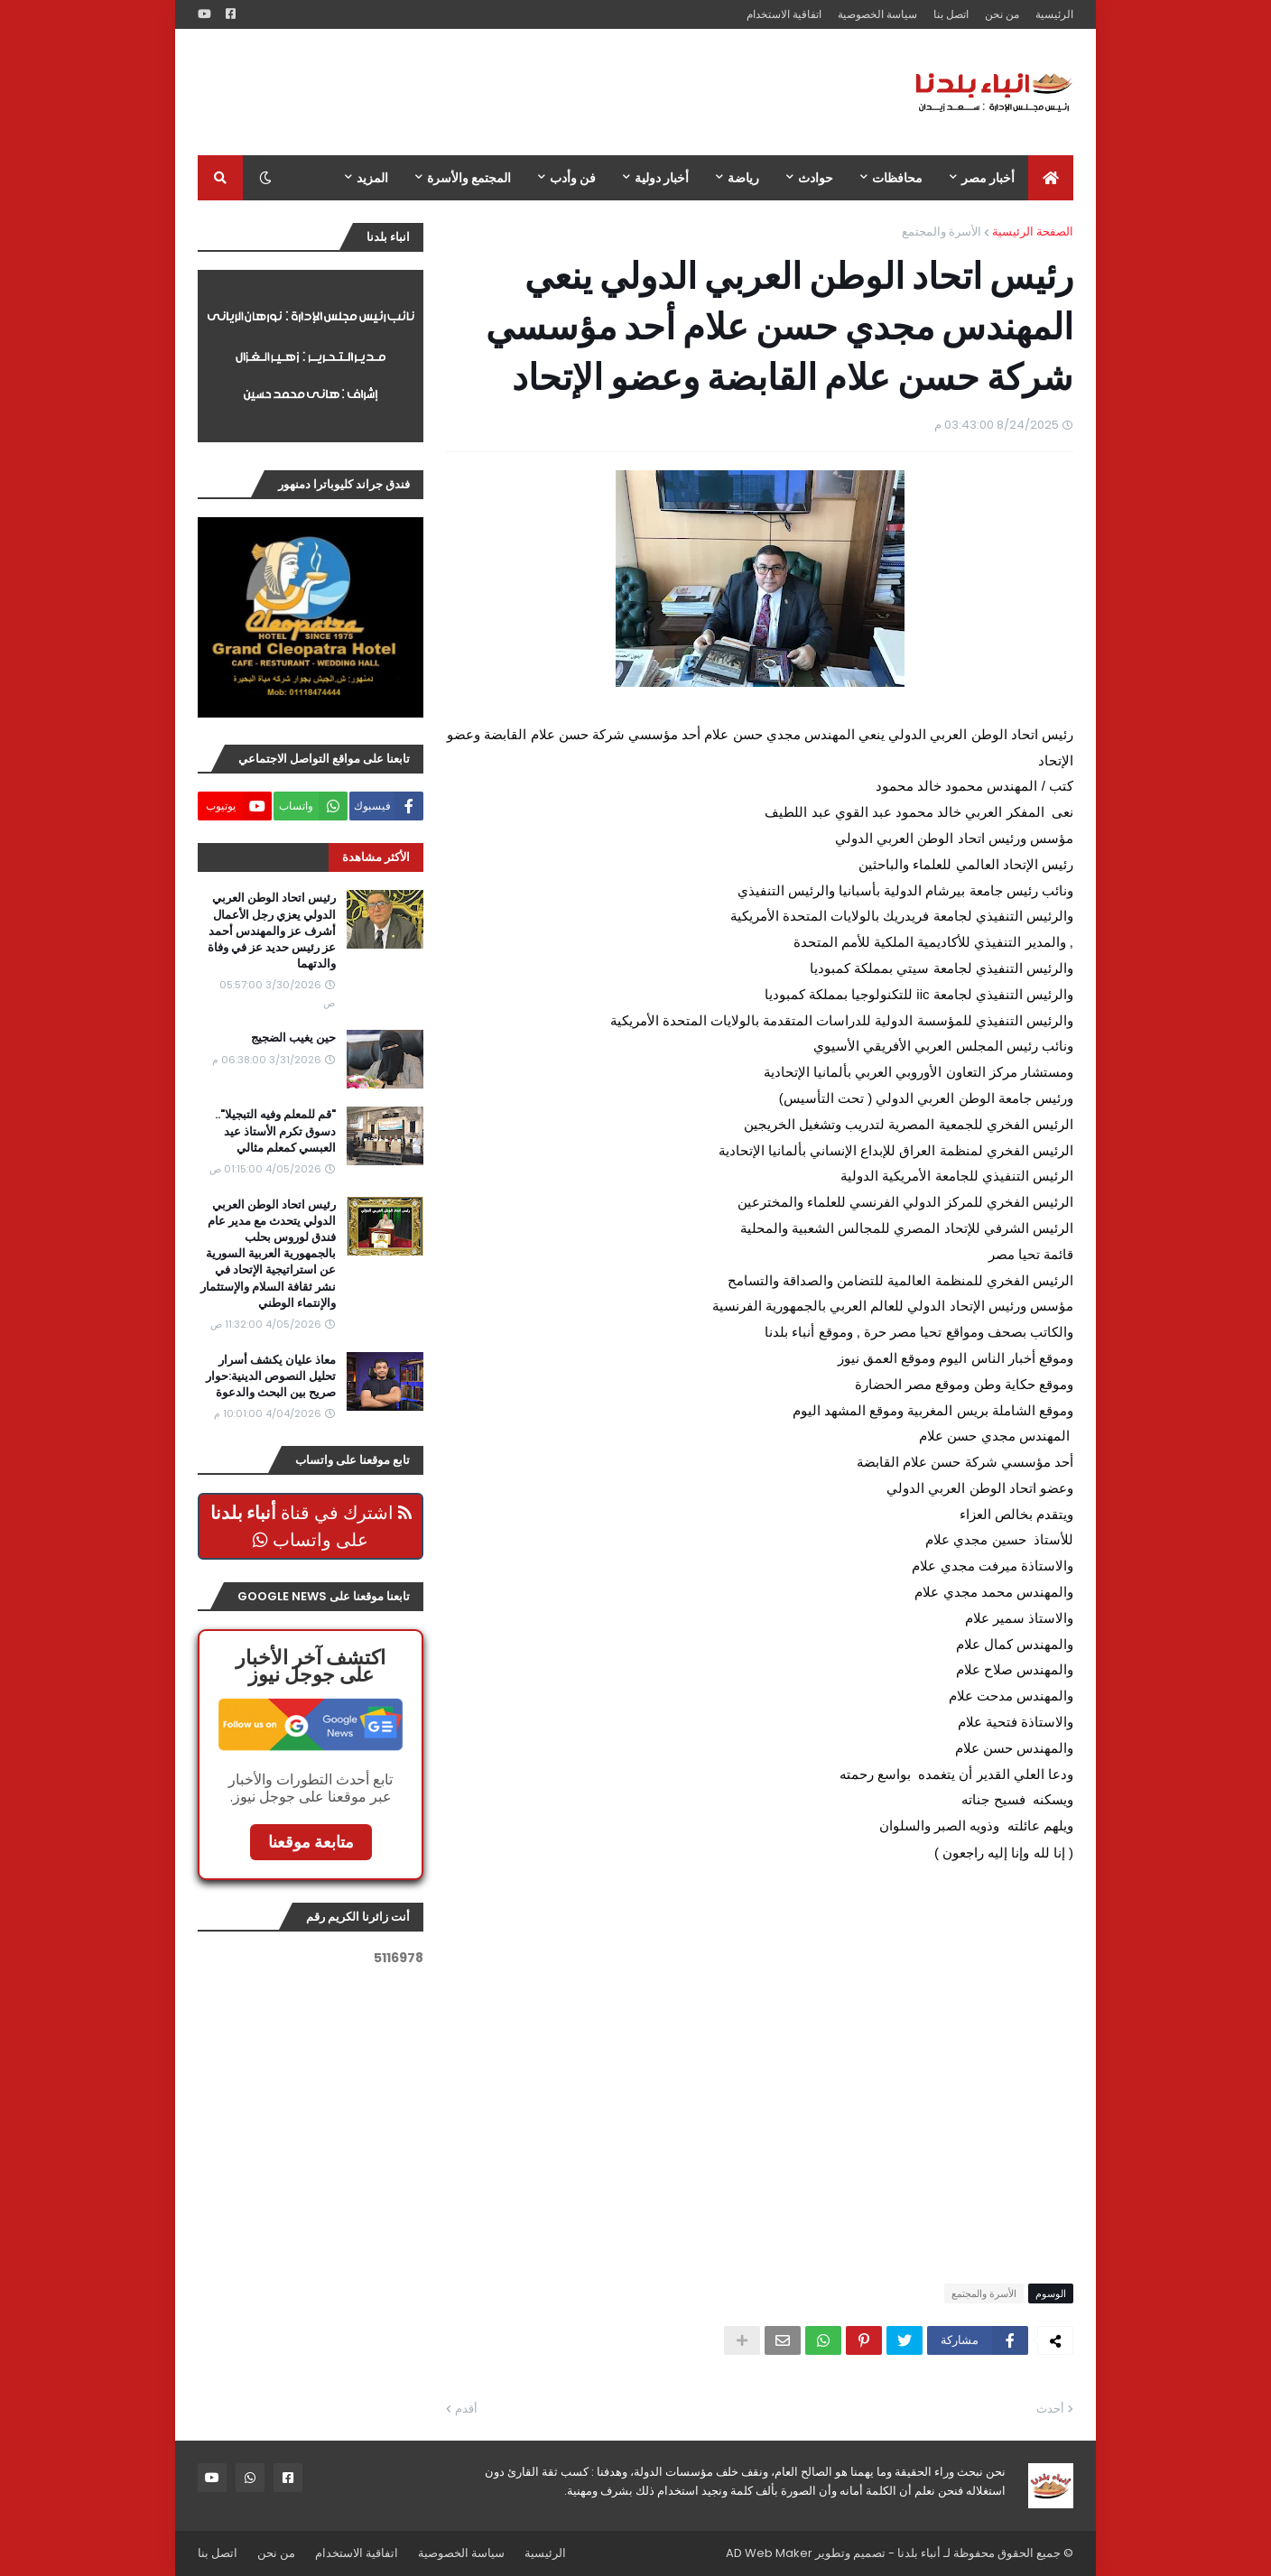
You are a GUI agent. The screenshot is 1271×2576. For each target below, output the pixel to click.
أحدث (1050, 2408)
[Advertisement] (526, 92)
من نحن (1002, 14)
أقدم (466, 2408)
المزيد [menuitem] (372, 178)
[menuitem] (1050, 177)
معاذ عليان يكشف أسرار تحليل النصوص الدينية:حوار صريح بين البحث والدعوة (271, 1376)
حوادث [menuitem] (815, 178)
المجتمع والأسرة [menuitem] (469, 178)
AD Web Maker (769, 2553)
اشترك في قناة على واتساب (311, 1526)
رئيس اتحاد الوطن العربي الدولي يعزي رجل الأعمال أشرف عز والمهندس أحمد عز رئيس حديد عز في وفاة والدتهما (272, 931)
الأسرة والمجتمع (941, 231)
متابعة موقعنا (311, 1841)
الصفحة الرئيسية (1032, 231)
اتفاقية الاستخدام (784, 14)
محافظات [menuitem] (897, 178)
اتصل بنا (951, 14)
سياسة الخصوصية (877, 14)
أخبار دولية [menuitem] (662, 178)
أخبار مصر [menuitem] (988, 178)
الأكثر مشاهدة (376, 857)
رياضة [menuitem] (743, 178)
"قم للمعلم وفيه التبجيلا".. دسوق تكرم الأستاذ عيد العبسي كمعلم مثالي (275, 1131)
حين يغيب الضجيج (293, 1038)
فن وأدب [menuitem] (573, 178)
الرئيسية (1054, 14)
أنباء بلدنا (919, 2553)
